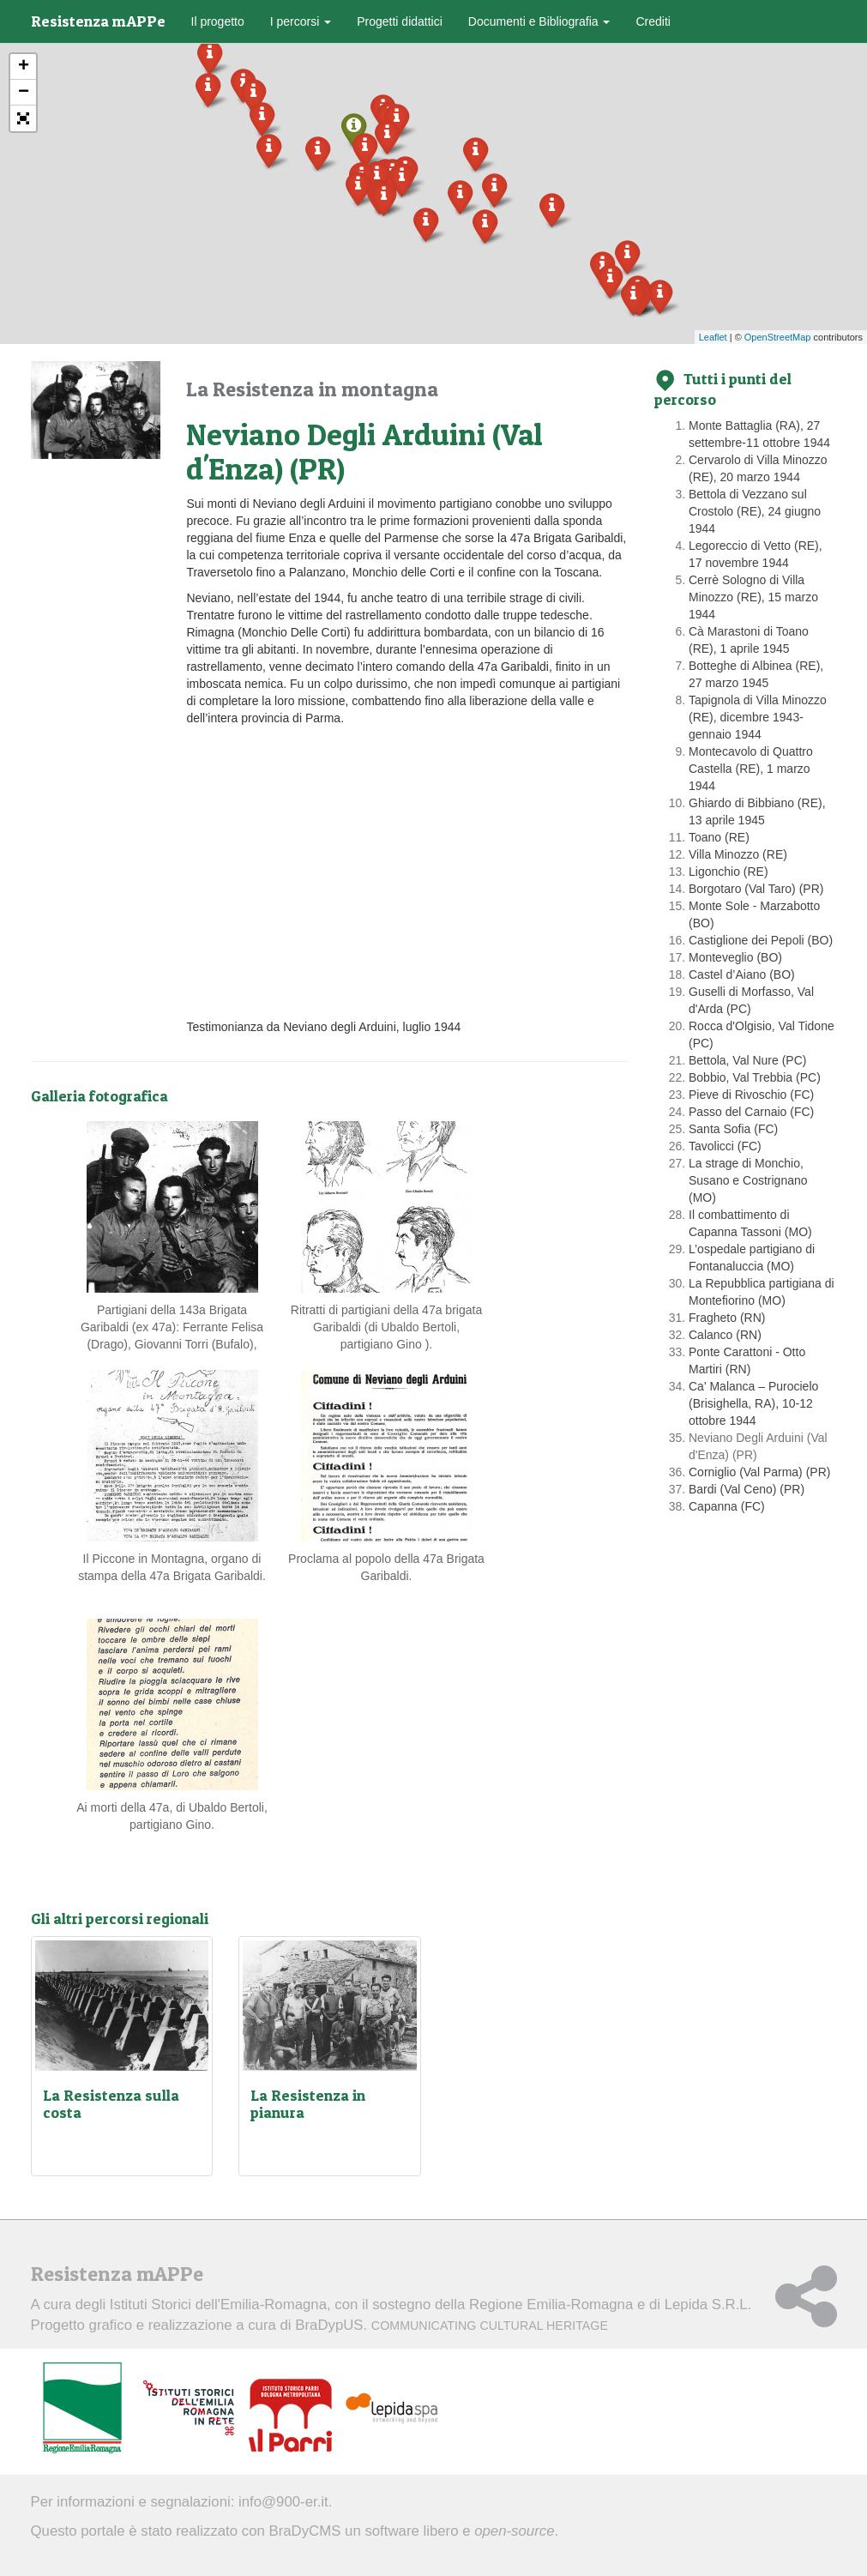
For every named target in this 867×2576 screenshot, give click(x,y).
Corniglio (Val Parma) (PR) (759, 1472)
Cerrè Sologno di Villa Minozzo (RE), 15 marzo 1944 (753, 597)
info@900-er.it (283, 2502)
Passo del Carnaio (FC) (751, 1112)
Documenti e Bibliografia (539, 21)
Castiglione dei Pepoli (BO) (761, 940)
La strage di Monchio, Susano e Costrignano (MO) (748, 1180)
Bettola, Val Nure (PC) (747, 1060)
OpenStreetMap (777, 337)
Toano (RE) (719, 837)
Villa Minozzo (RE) (738, 854)
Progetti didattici (400, 21)
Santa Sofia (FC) (733, 1129)
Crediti (652, 21)
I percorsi (300, 21)
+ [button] (23, 67)
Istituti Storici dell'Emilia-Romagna (218, 2304)
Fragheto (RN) (727, 1317)
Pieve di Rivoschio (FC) (751, 1094)
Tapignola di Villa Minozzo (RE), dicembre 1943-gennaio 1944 (758, 717)
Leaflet (713, 337)
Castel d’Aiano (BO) (742, 974)
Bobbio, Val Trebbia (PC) (755, 1077)
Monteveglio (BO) (735, 957)
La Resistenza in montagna (312, 389)
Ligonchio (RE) (728, 871)
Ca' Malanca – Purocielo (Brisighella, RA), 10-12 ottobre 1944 (753, 1403)
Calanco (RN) (725, 1335)
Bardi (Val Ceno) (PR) (746, 1489)
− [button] (23, 93)
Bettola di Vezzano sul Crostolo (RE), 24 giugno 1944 (755, 511)
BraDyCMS (304, 2531)
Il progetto (217, 21)
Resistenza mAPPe (98, 21)
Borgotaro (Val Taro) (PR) (756, 889)
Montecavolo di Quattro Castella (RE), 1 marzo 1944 (751, 769)
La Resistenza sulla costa (111, 2103)
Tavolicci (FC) (725, 1146)
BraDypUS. (451, 2325)
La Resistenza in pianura (307, 2103)
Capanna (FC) (727, 1506)
